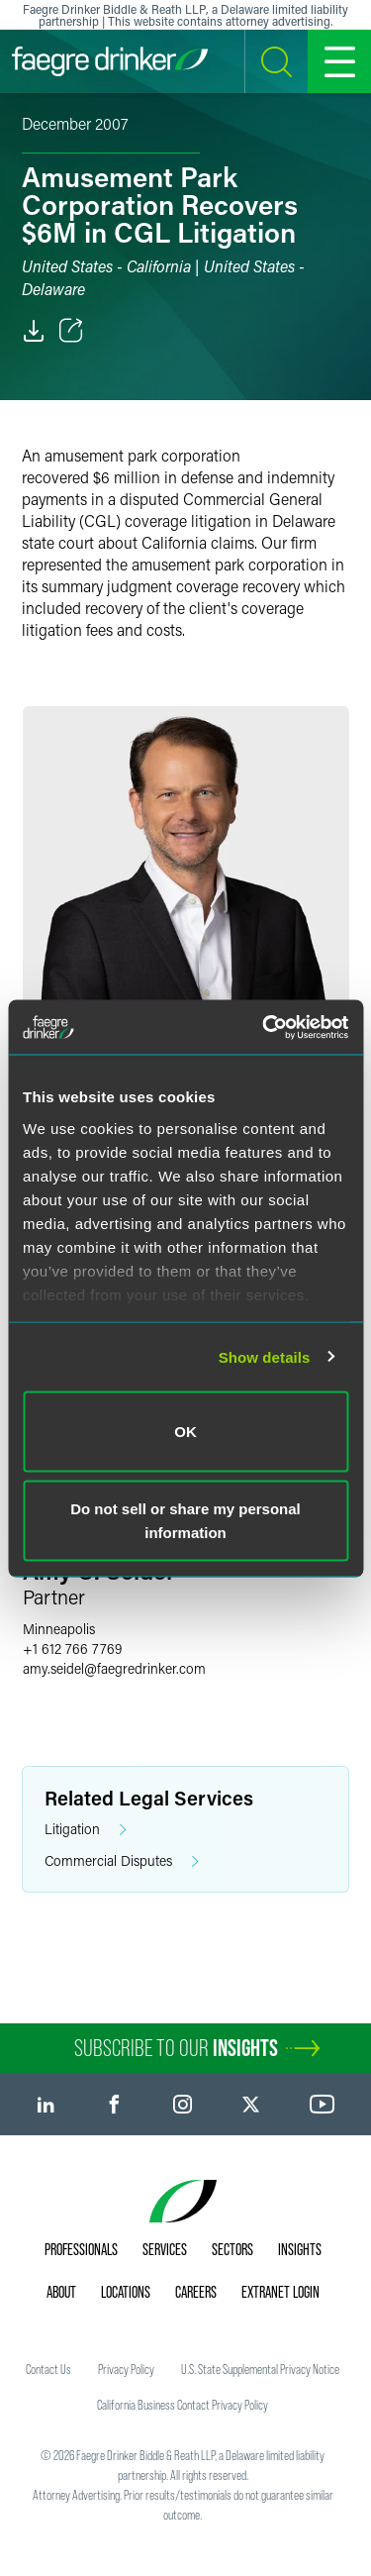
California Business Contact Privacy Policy (182, 2405)
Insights (300, 2249)
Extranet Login (280, 2292)
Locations (125, 2292)
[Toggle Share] (71, 331)
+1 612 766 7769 (72, 1648)
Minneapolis (59, 1628)
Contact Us (48, 2369)
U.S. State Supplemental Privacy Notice (260, 2369)
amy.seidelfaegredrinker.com (114, 1668)
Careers (196, 2292)
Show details (265, 1356)
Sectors (232, 2249)
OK (185, 1431)
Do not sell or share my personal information (185, 1519)
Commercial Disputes (122, 1861)
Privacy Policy (126, 2369)
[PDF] (33, 331)
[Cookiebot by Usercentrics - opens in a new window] (264, 1027)
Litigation (86, 1829)
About (61, 2292)
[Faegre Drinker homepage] (110, 61)
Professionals (81, 2249)
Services (164, 2249)
